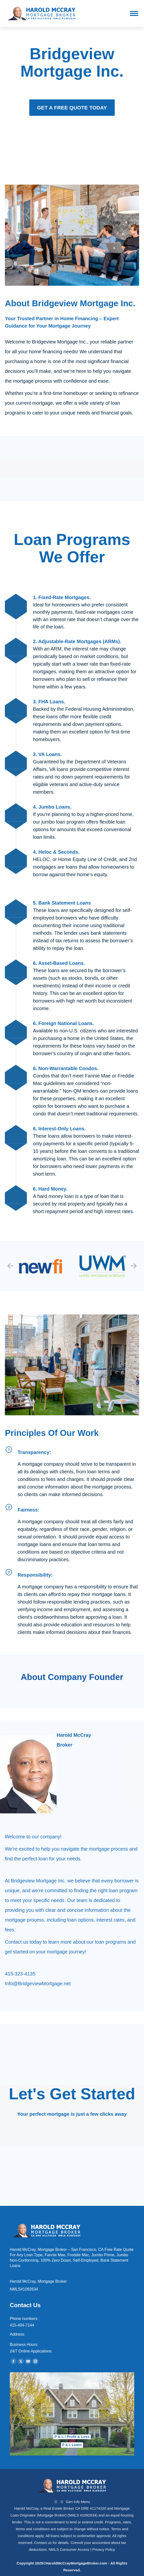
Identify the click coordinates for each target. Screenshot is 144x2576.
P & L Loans (72, 2445)
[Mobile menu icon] (134, 13)
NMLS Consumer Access (69, 2549)
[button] (10, 1266)
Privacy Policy (103, 2549)
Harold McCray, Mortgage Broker (38, 2281)
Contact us (43, 2543)
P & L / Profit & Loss (72, 2436)
